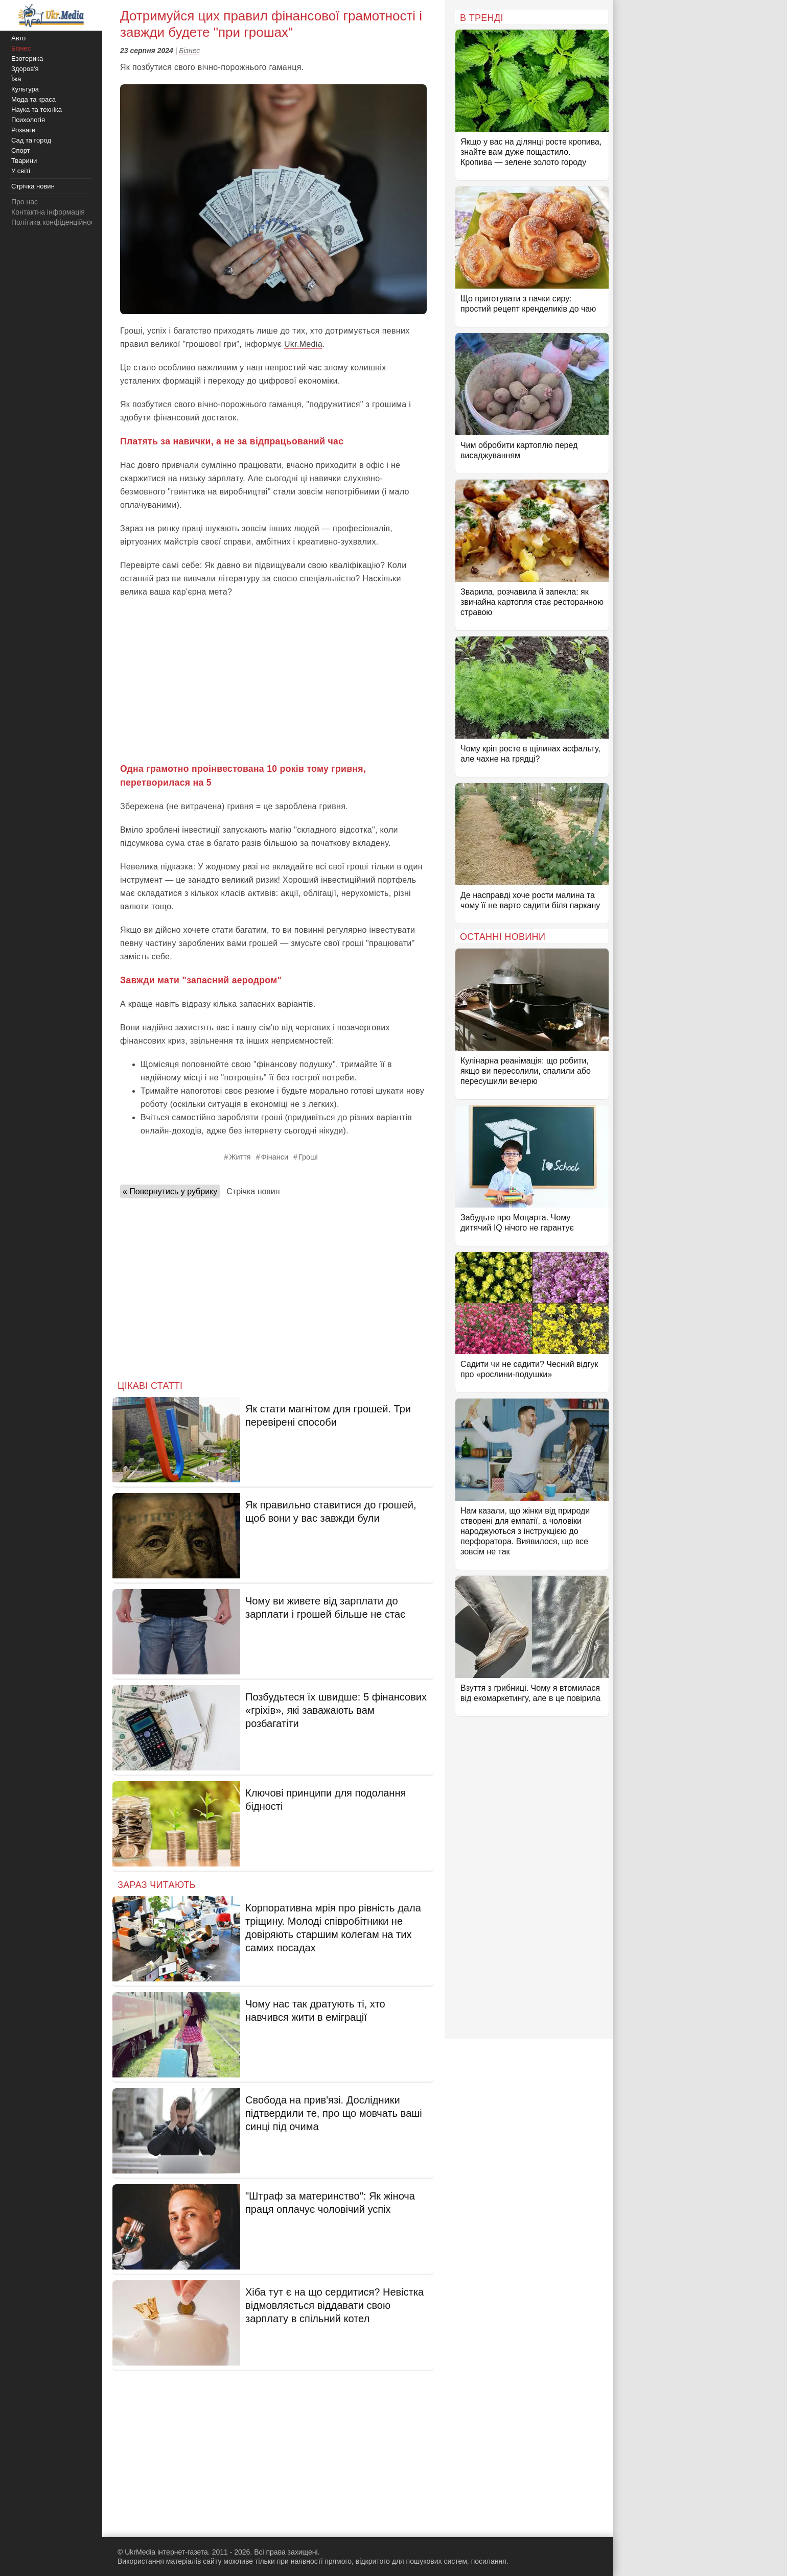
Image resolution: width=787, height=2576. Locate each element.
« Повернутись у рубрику (170, 1191)
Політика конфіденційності (55, 222)
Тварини (24, 160)
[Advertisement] (273, 680)
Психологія (28, 120)
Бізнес (189, 50)
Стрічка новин (253, 1191)
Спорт (20, 150)
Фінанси (274, 1157)
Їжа (16, 79)
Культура (25, 89)
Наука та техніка (36, 109)
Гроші (308, 1157)
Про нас (24, 202)
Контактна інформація (48, 212)
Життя (239, 1157)
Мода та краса (33, 99)
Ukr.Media (303, 344)
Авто (18, 38)
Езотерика (27, 58)
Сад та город (31, 140)
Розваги (23, 130)
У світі (20, 171)
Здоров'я (25, 69)
